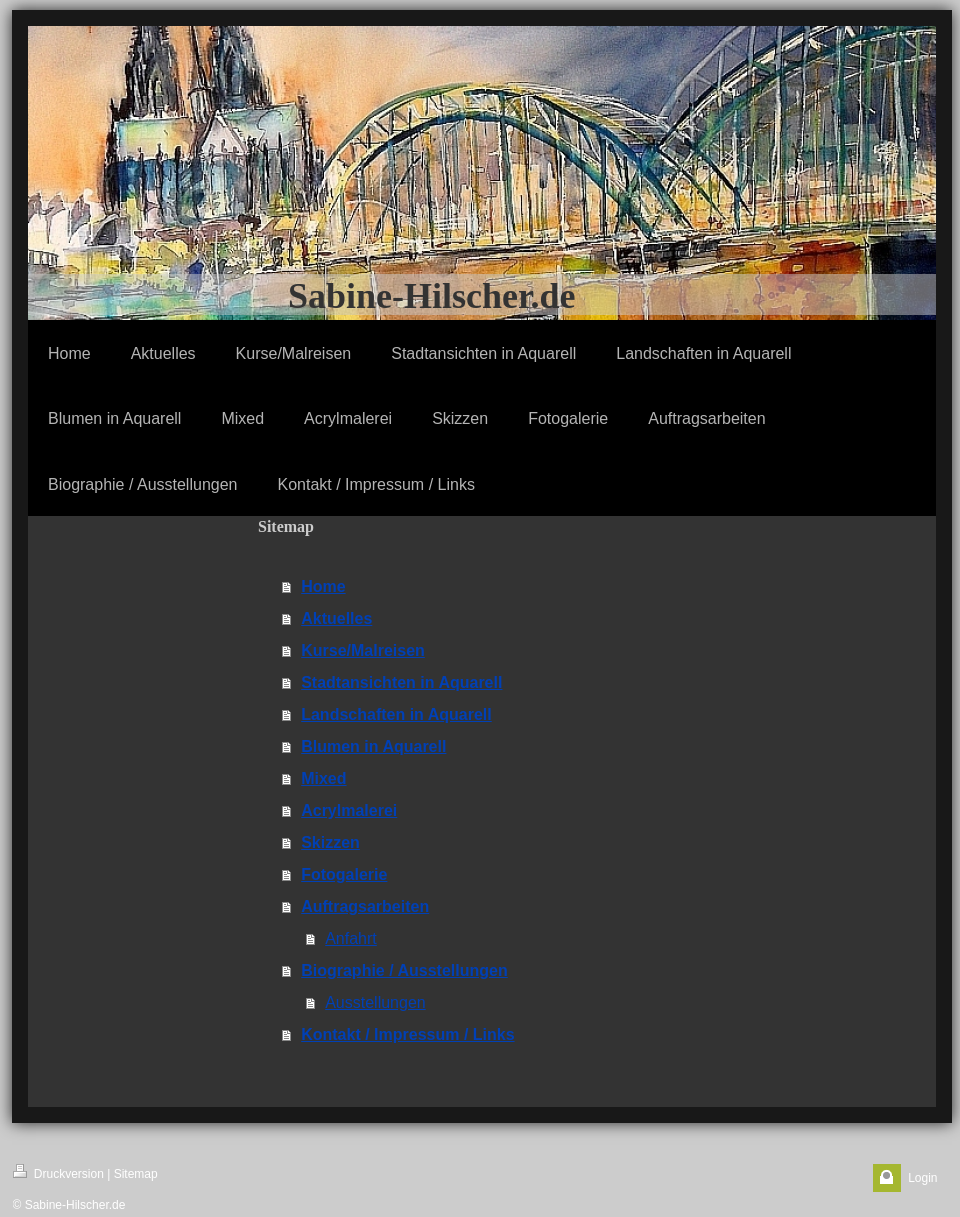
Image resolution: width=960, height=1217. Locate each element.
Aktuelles (336, 618)
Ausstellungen (375, 1002)
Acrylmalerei (349, 810)
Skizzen (330, 842)
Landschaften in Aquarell (396, 714)
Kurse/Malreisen (363, 650)
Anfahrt (351, 938)
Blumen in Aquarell (373, 746)
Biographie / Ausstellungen (404, 970)
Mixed (323, 778)
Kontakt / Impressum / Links (407, 1034)
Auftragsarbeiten (365, 906)
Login (922, 1178)
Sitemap (136, 1174)
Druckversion (58, 1172)
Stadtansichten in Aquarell (401, 682)
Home (323, 586)
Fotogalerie (344, 874)
